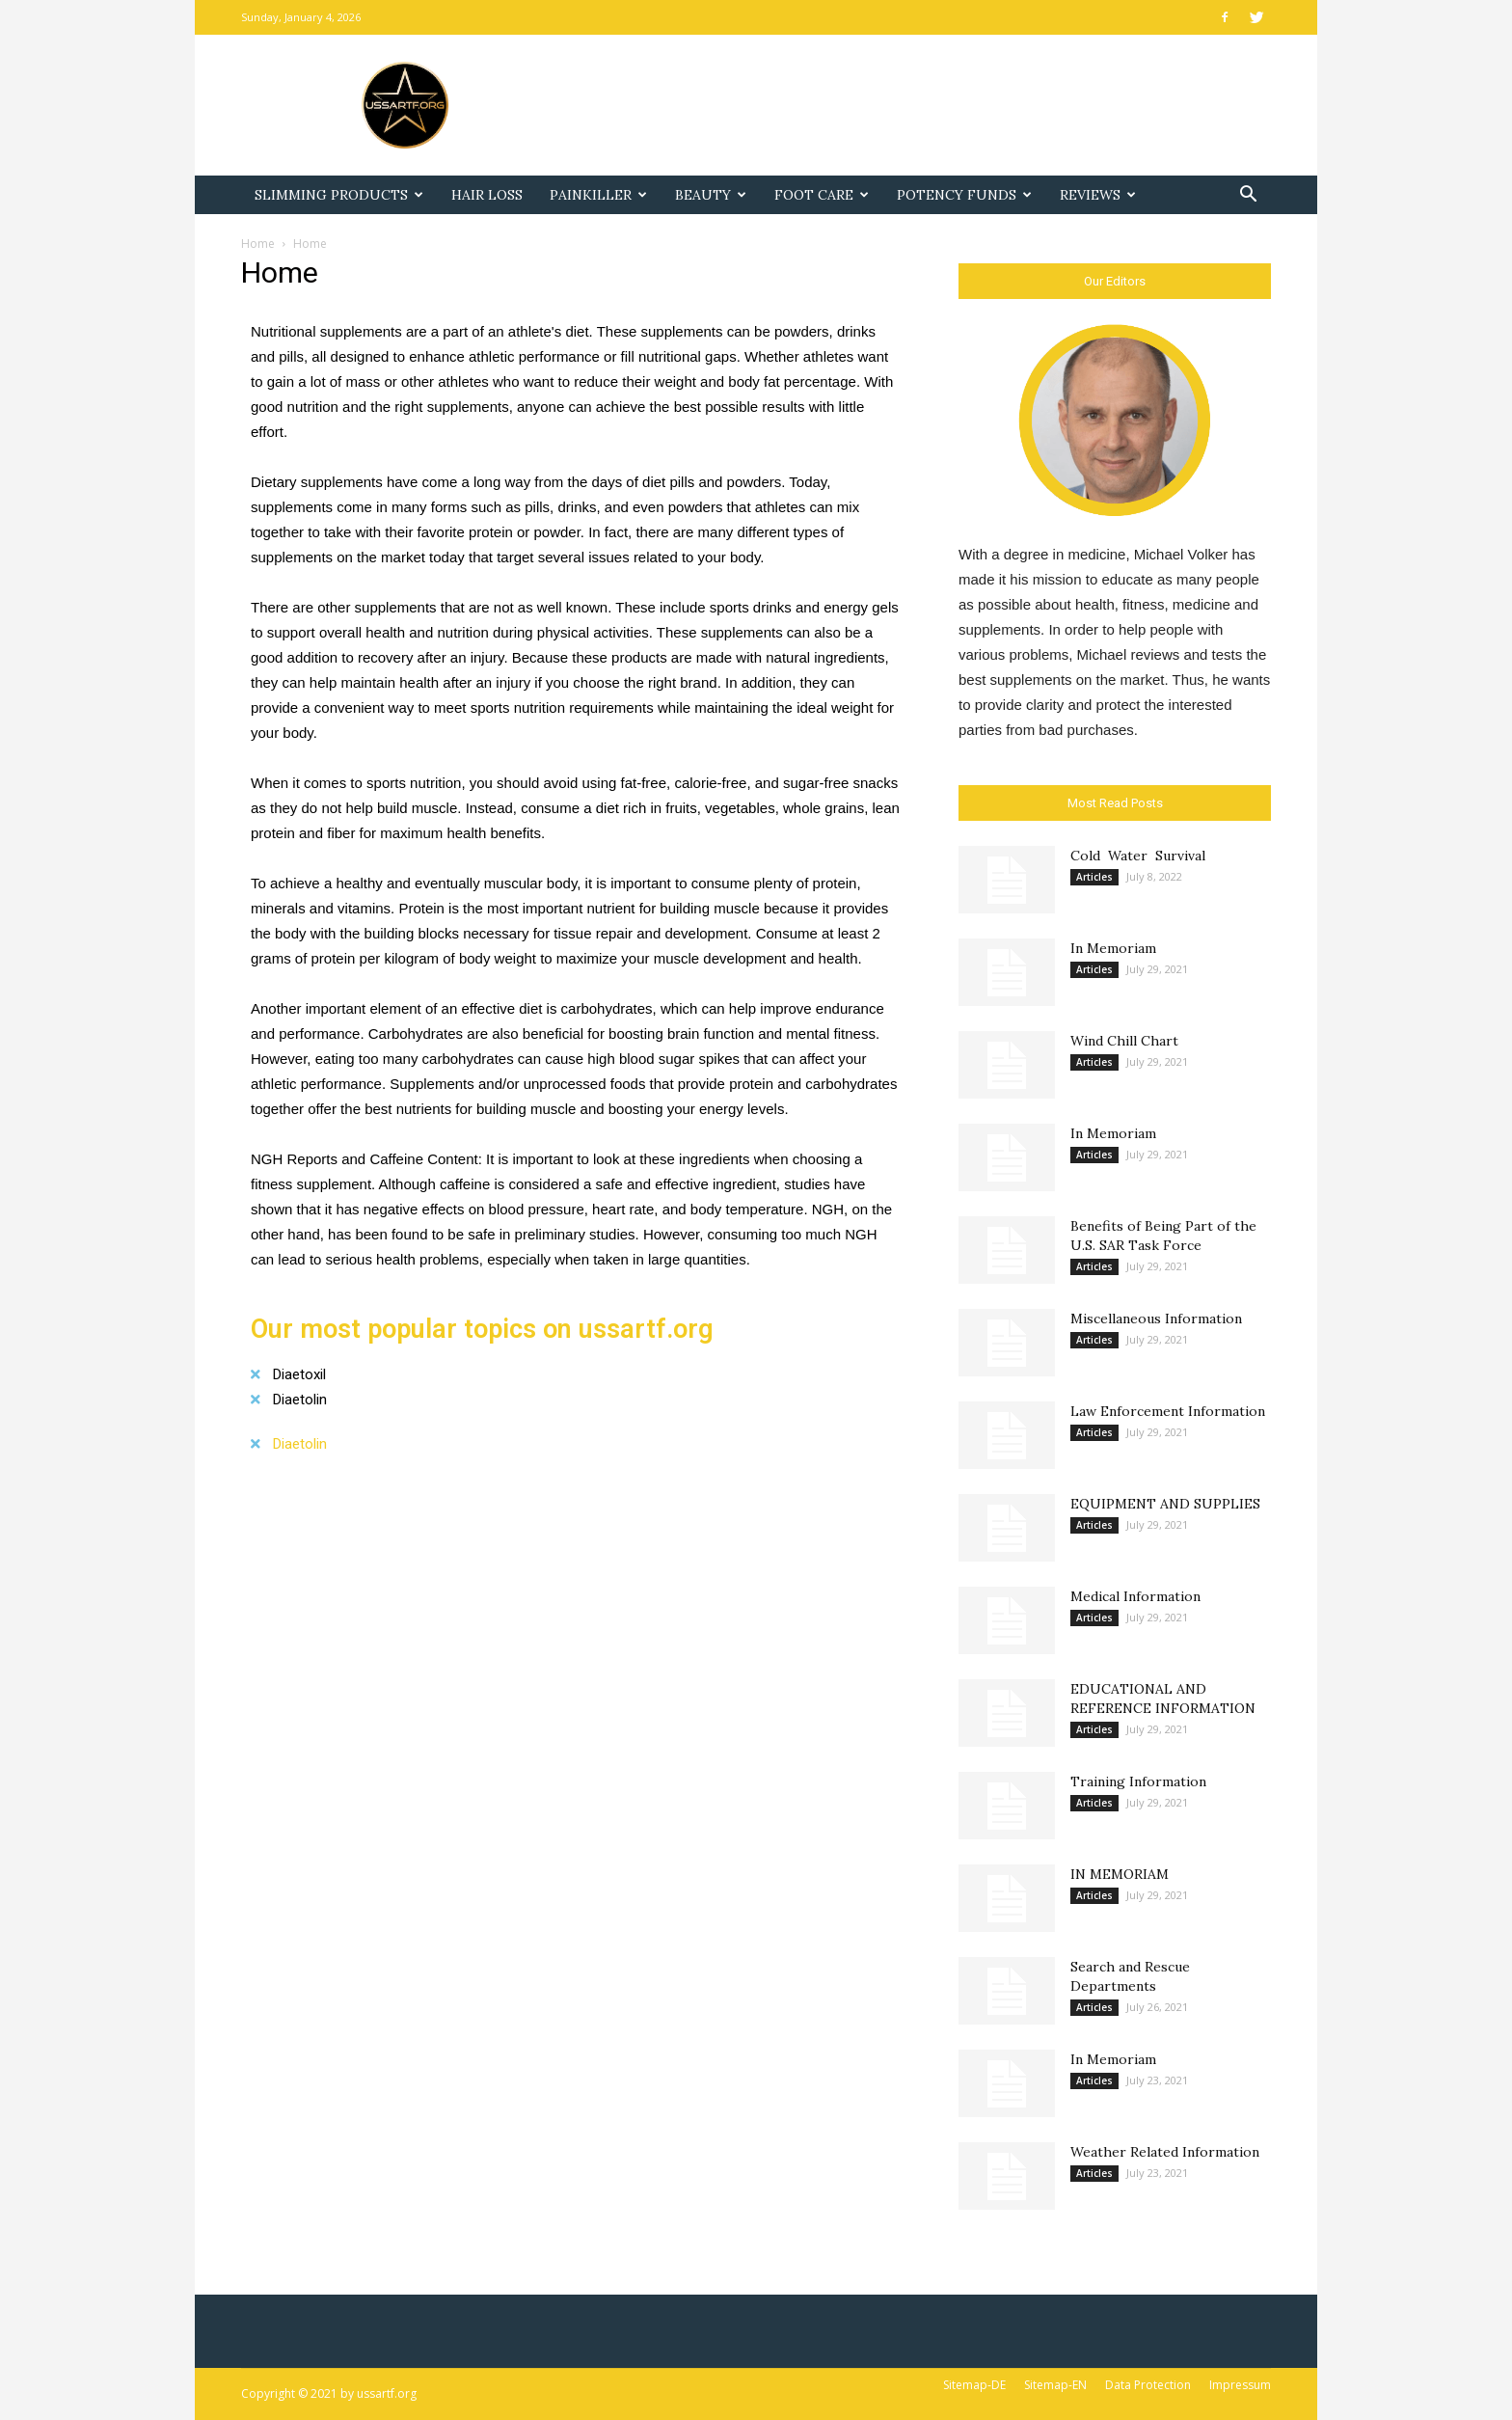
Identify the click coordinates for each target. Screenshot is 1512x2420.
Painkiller (598, 195)
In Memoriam (1113, 948)
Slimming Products (339, 195)
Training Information (1138, 1781)
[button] (1248, 196)
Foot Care (821, 195)
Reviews (1098, 195)
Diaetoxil (299, 1374)
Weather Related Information (1164, 2152)
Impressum (1240, 2385)
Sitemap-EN (1055, 2385)
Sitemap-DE (974, 2385)
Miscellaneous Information (1156, 1318)
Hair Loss (487, 195)
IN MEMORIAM (1119, 1874)
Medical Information (1135, 1596)
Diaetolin (300, 1399)
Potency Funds (964, 195)
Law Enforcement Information (1167, 1411)
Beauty (710, 195)
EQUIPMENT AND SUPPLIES (1165, 1503)
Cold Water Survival (1137, 855)
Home (258, 243)
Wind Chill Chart (1124, 1040)
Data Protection (1148, 2385)
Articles (1094, 877)
